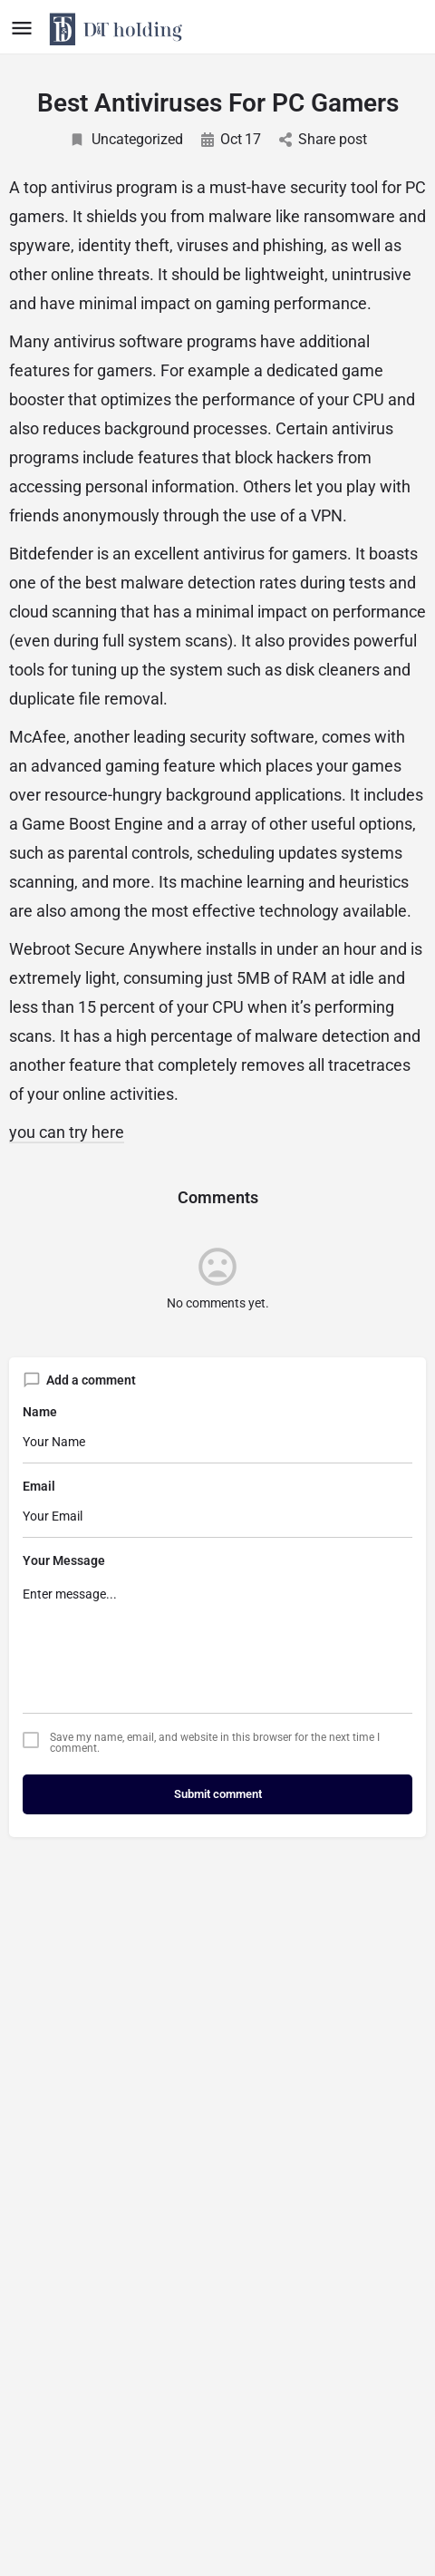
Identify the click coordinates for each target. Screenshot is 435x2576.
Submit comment (218, 1794)
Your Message (64, 1560)
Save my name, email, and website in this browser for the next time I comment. (215, 1743)
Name (40, 1412)
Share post (323, 139)
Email (39, 1486)
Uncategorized (126, 139)
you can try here (66, 1132)
